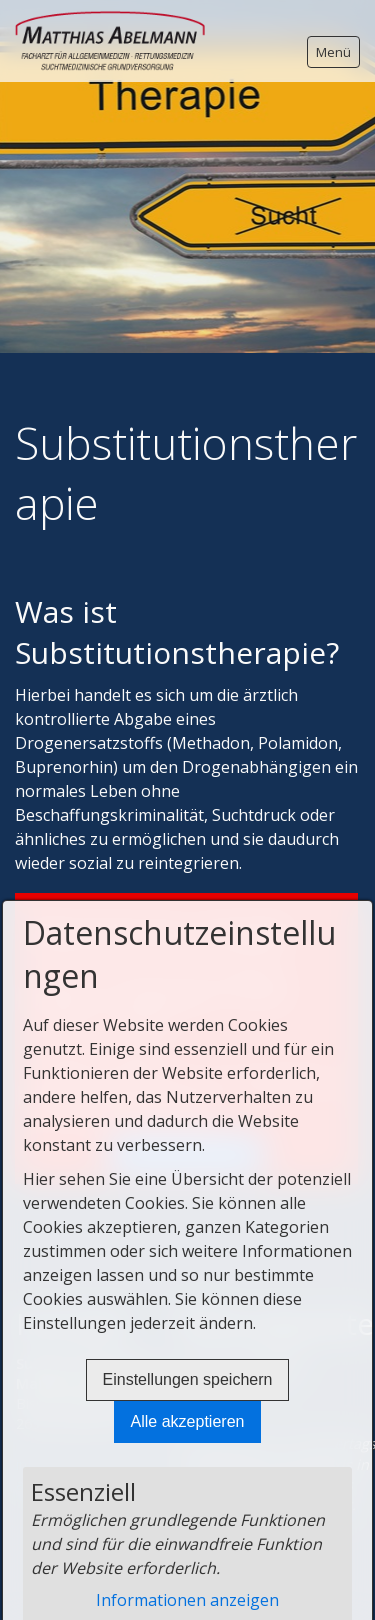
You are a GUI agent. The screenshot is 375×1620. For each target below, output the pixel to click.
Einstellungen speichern (188, 1379)
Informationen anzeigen (187, 1600)
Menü (333, 52)
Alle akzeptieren (188, 1421)
